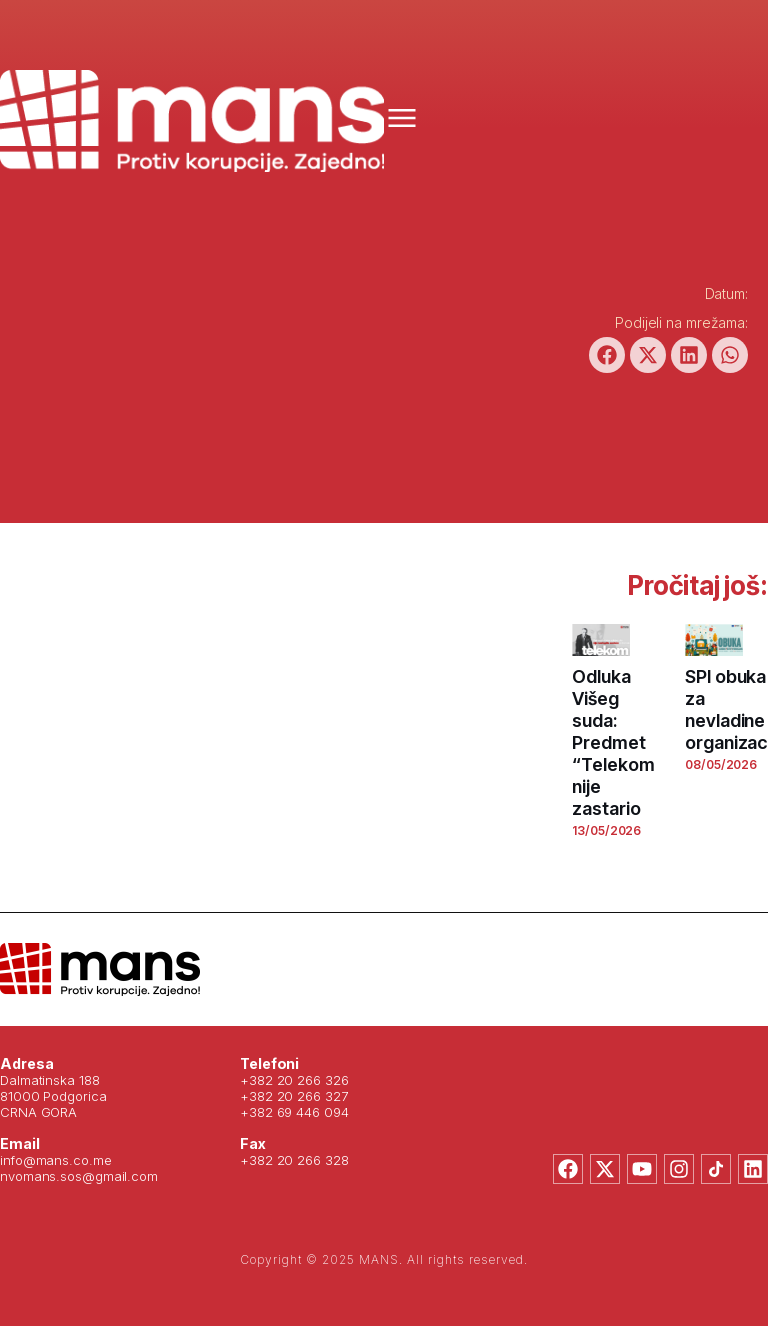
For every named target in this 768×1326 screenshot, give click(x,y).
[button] (607, 355)
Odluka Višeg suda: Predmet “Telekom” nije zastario (617, 742)
